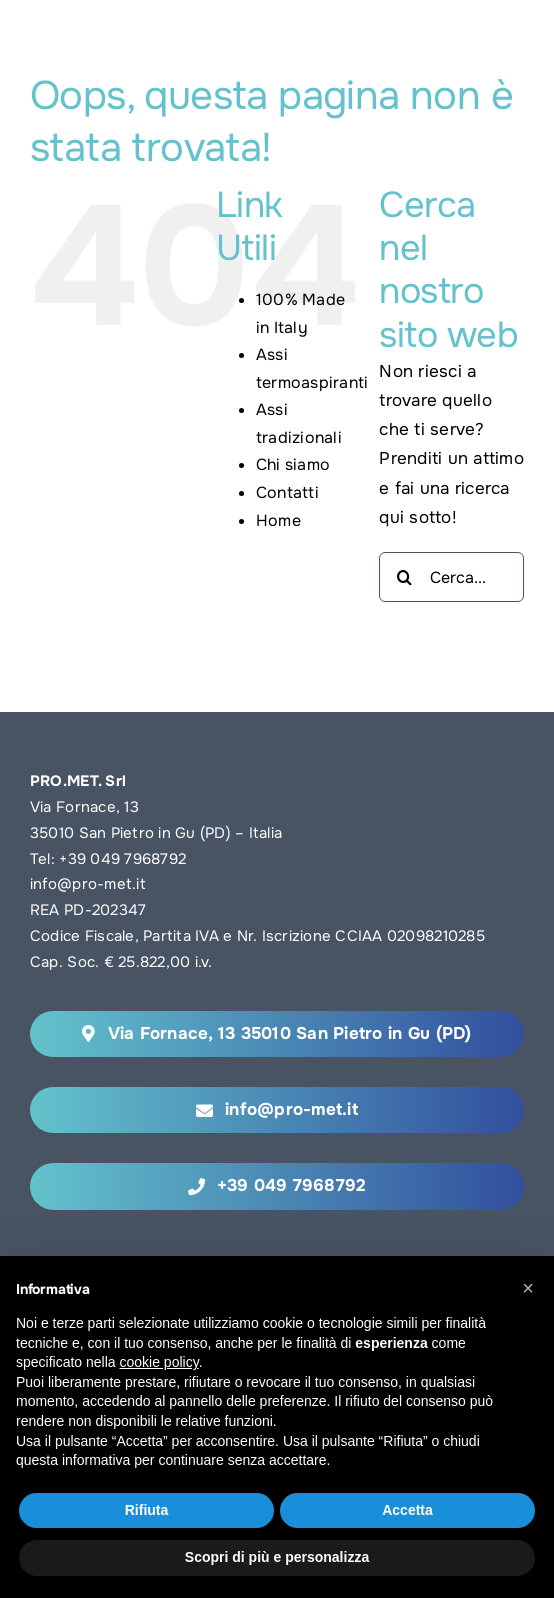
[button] (528, 1288)
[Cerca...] (451, 577)
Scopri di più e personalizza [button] (277, 1557)
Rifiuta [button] (147, 1510)
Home (278, 520)
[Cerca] (404, 577)
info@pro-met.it (88, 884)
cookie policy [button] (159, 1362)
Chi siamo (293, 464)
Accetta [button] (407, 1510)
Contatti (287, 492)
